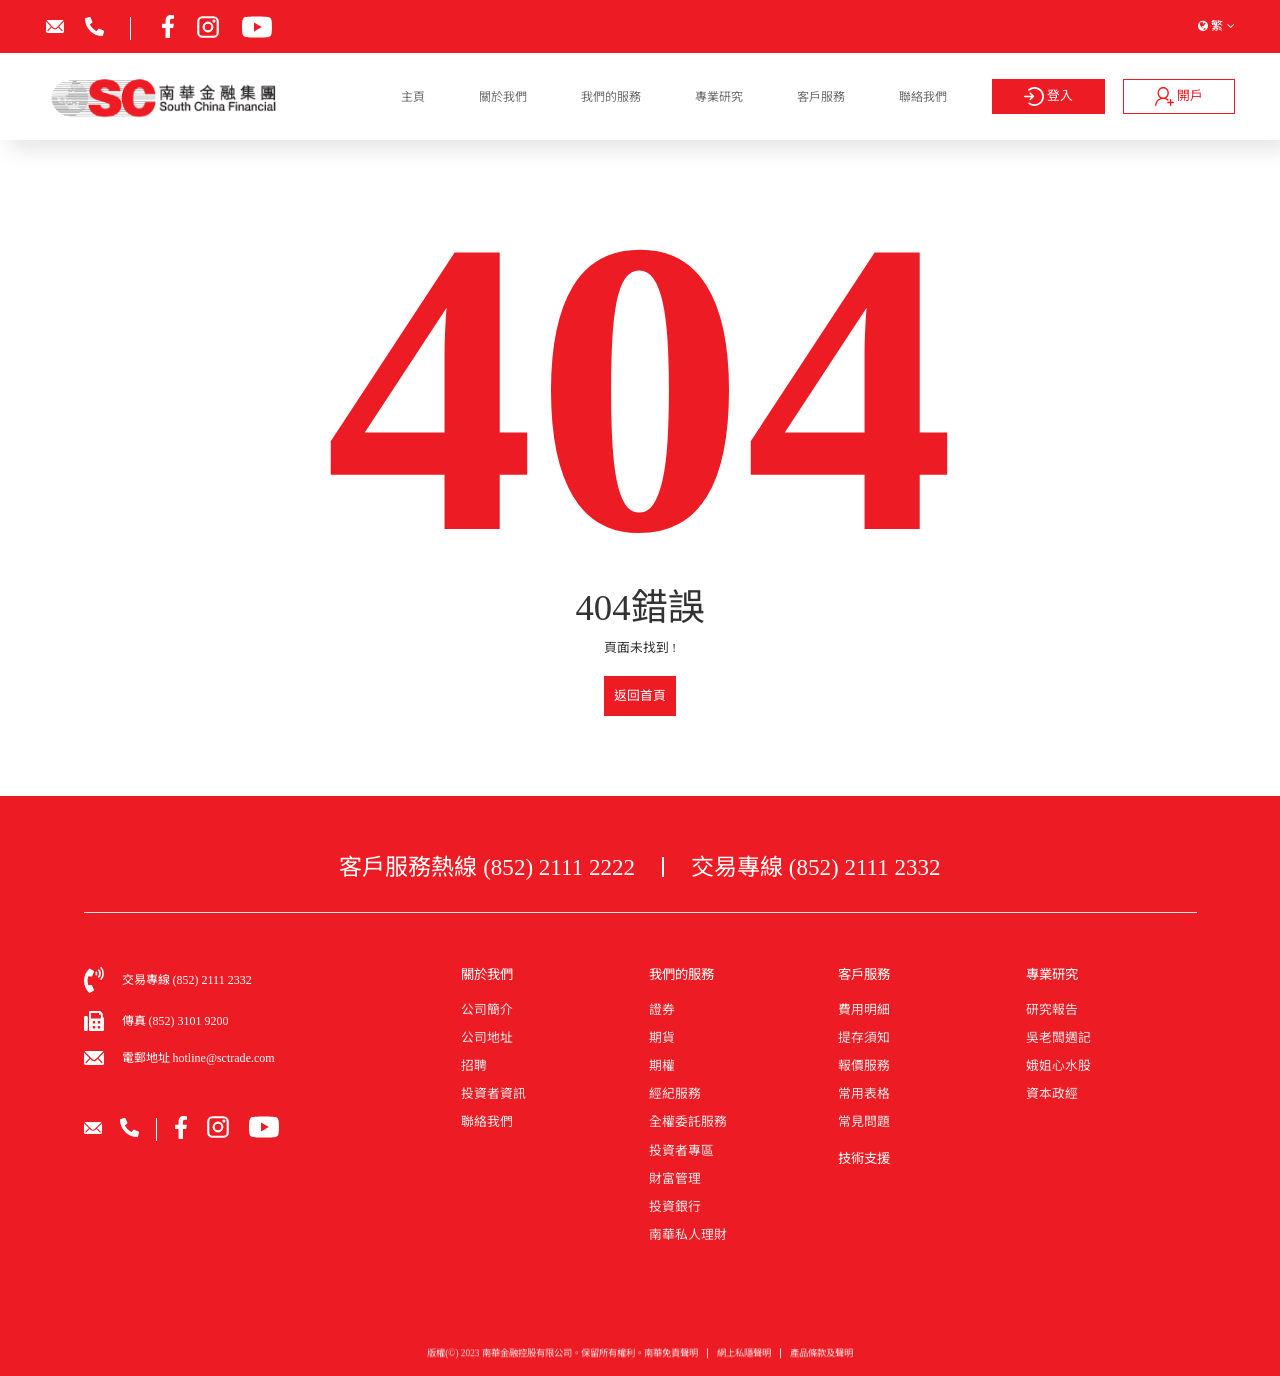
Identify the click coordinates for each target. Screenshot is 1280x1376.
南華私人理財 (688, 1235)
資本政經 (1052, 1094)
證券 (662, 1010)
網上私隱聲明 (744, 1361)
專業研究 (719, 97)
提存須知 (864, 1038)
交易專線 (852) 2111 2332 (816, 867)
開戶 (1179, 96)
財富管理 (675, 1179)
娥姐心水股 (1058, 1066)
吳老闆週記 (1058, 1038)
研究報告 (1052, 1010)
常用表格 (864, 1094)
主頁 (413, 97)
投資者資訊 (493, 1094)
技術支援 (864, 1158)
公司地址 (487, 1038)
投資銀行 (675, 1207)
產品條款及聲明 (821, 1361)
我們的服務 (611, 97)
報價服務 (864, 1066)
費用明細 (864, 1010)
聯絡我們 (923, 97)
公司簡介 (487, 1010)
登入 (1049, 96)
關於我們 (503, 97)
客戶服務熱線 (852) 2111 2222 (487, 867)
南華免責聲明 (671, 1361)
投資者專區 (681, 1151)
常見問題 (864, 1122)
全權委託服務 (688, 1122)
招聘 (474, 1066)
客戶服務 (821, 97)
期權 (662, 1066)
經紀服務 (675, 1094)
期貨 (662, 1038)
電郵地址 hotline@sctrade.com (198, 1058)
